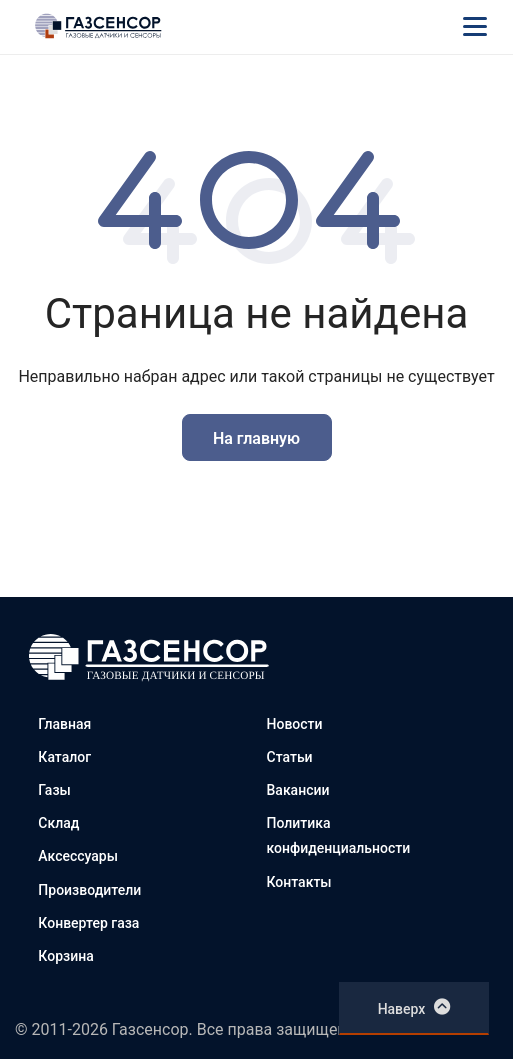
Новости (295, 724)
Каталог (64, 757)
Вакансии (298, 790)
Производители (89, 890)
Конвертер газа (88, 923)
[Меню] (475, 26)
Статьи (290, 757)
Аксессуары (78, 856)
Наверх (414, 1007)
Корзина (65, 956)
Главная (64, 724)
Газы (54, 790)
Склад (58, 823)
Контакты (299, 882)
